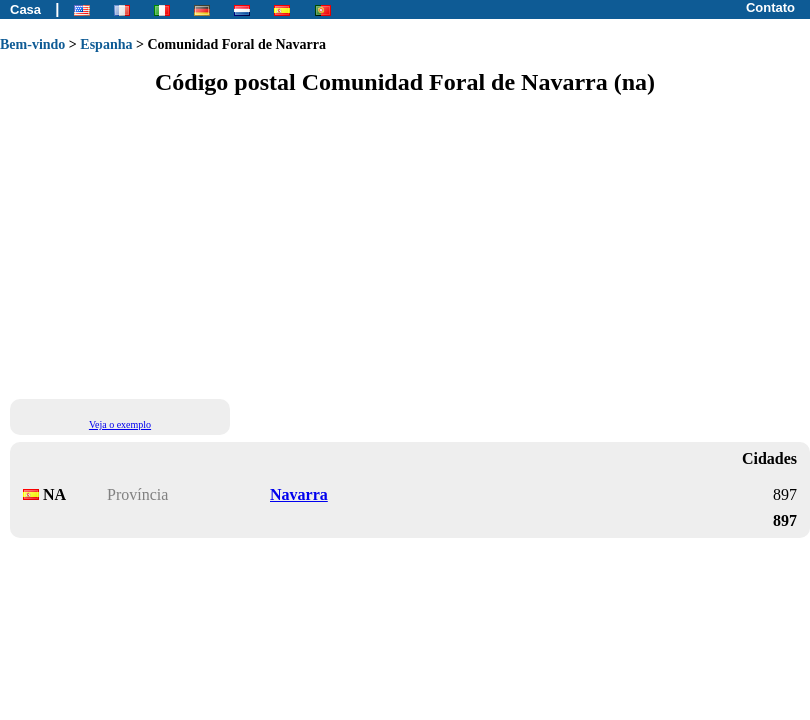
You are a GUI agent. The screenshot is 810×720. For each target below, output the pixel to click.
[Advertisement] (187, 246)
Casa (25, 9)
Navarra (299, 494)
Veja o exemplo (120, 424)
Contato (770, 7)
